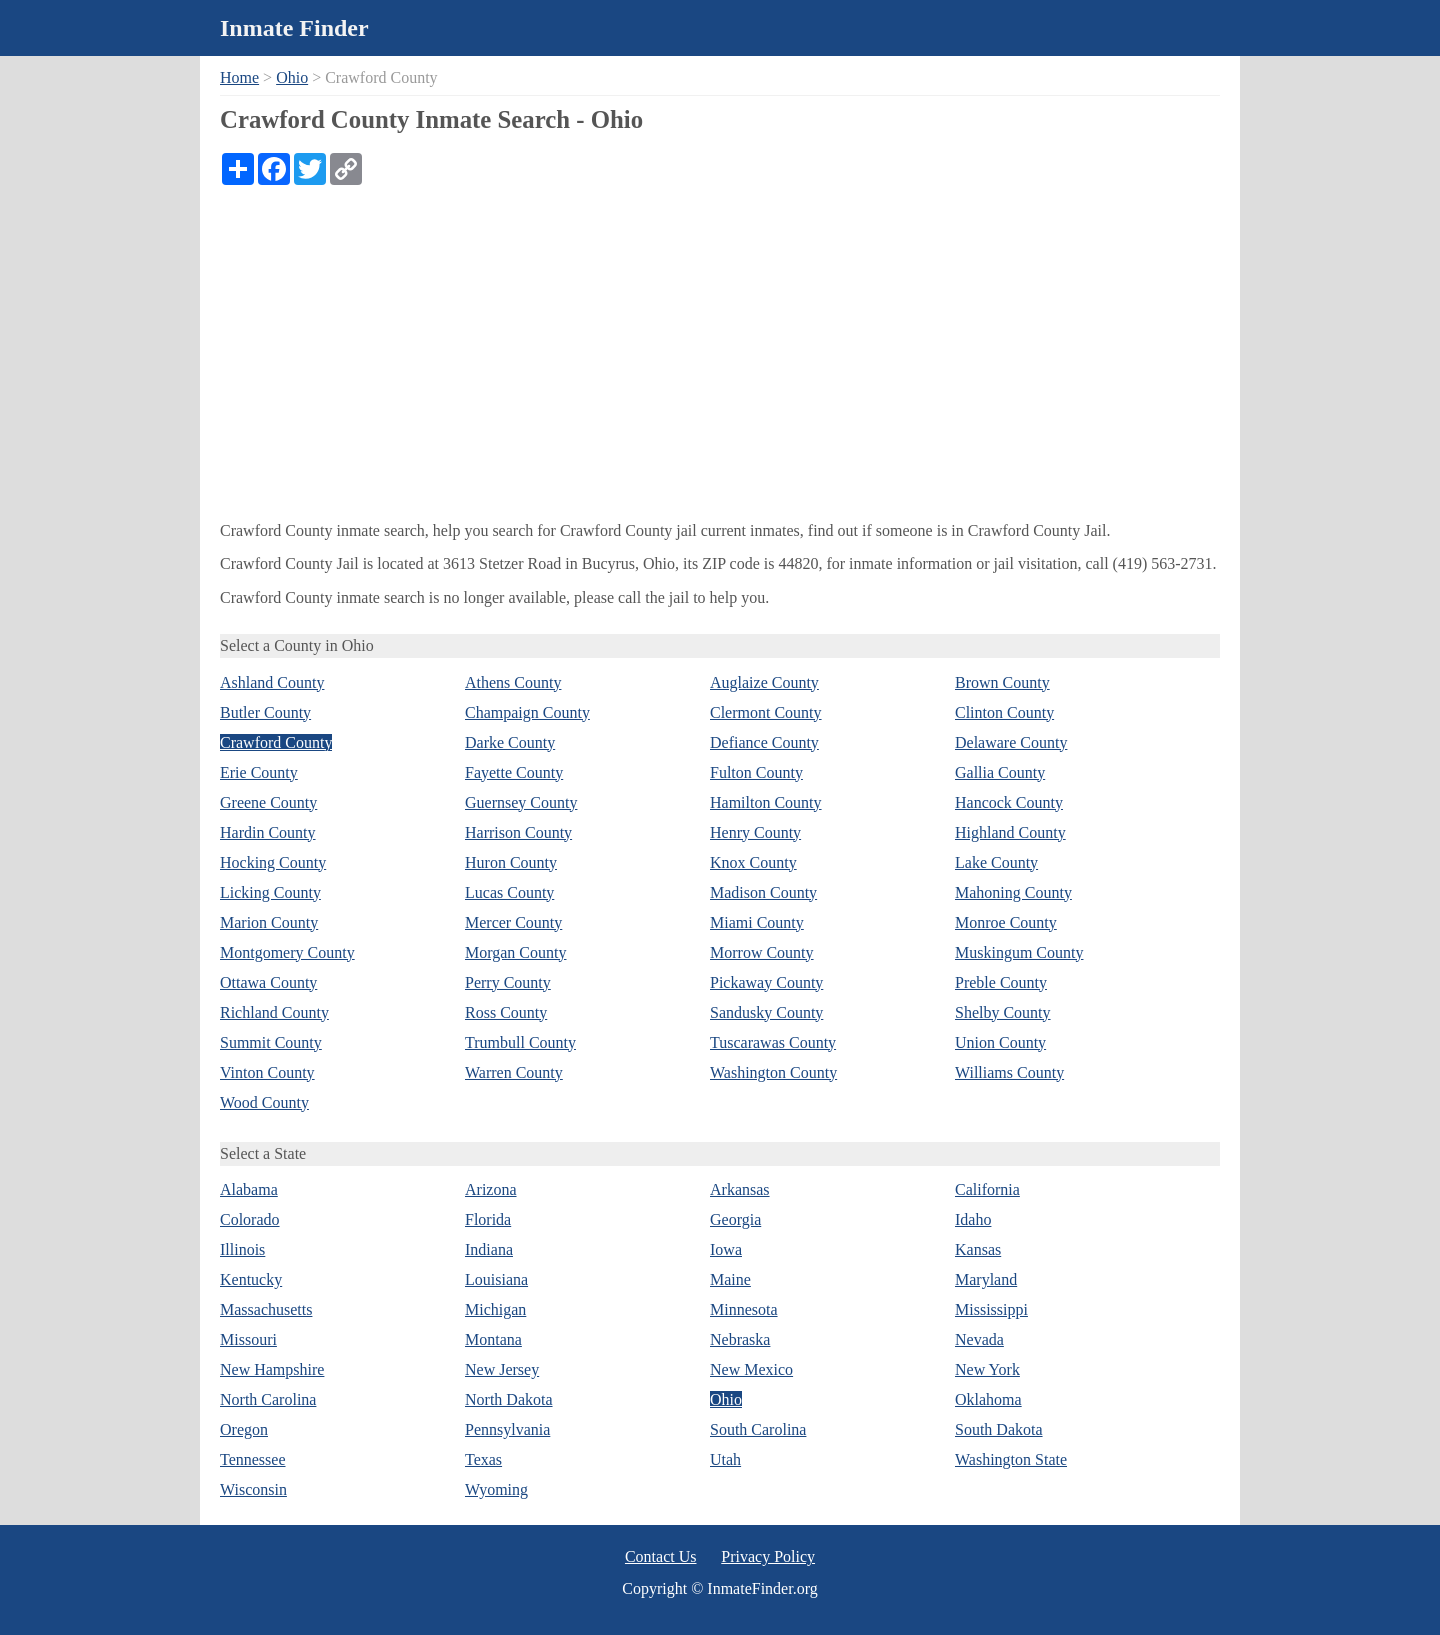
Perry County (508, 982)
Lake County (996, 862)
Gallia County (1000, 772)
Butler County (265, 712)
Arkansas (740, 1189)
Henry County (755, 832)
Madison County (763, 892)
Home (239, 77)
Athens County (513, 682)
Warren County (514, 1072)
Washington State (1011, 1459)
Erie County (259, 772)
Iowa (726, 1249)
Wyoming (496, 1489)
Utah (725, 1459)
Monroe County (1006, 922)
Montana (493, 1339)
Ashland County (272, 682)
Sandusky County (766, 1012)
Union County (1000, 1042)
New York (987, 1369)
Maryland (986, 1279)
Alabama (249, 1189)
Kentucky (251, 1279)
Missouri (248, 1339)
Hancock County (1009, 802)
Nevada (979, 1339)
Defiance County (764, 742)
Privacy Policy (768, 1556)
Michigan (495, 1309)
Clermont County (766, 712)
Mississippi (991, 1309)
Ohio (292, 77)
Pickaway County (766, 982)
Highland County (1010, 832)
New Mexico (751, 1369)
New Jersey (502, 1369)
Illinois (242, 1249)
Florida (488, 1219)
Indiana (489, 1249)
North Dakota (509, 1399)
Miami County (757, 922)
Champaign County (527, 712)
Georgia (735, 1219)
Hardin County (268, 832)
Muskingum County (1019, 952)
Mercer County (513, 922)
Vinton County (267, 1072)
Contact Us (661, 1556)
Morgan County (515, 952)
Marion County (269, 922)
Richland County (274, 1012)
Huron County (511, 862)
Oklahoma (988, 1399)
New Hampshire (272, 1369)
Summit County (271, 1042)
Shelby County (1003, 1012)
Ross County (506, 1012)
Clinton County (1004, 712)
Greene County (268, 802)
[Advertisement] (720, 335)
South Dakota (999, 1429)
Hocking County (273, 862)
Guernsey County (521, 802)
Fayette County (514, 772)
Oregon (244, 1429)
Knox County (753, 862)
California (987, 1189)
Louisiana (496, 1279)
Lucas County (509, 892)
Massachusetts (266, 1309)
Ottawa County (268, 982)
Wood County (264, 1102)
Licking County (270, 892)
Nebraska (740, 1339)
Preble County (1001, 982)
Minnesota (744, 1309)
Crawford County (276, 742)
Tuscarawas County (773, 1042)
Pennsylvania (507, 1429)
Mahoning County (1013, 892)
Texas (483, 1459)
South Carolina (758, 1429)
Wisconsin (253, 1489)
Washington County (773, 1072)
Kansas (978, 1249)
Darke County (510, 742)
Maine (730, 1279)
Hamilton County (766, 802)
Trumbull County (520, 1042)
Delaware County (1011, 742)
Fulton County (756, 772)
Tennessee (253, 1459)
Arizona (491, 1189)
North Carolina (268, 1399)
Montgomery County (287, 952)
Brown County (1002, 682)
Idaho (973, 1219)
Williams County (1009, 1072)
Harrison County (518, 832)
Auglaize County (764, 682)
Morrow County (762, 952)
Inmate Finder (294, 28)
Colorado (250, 1219)
